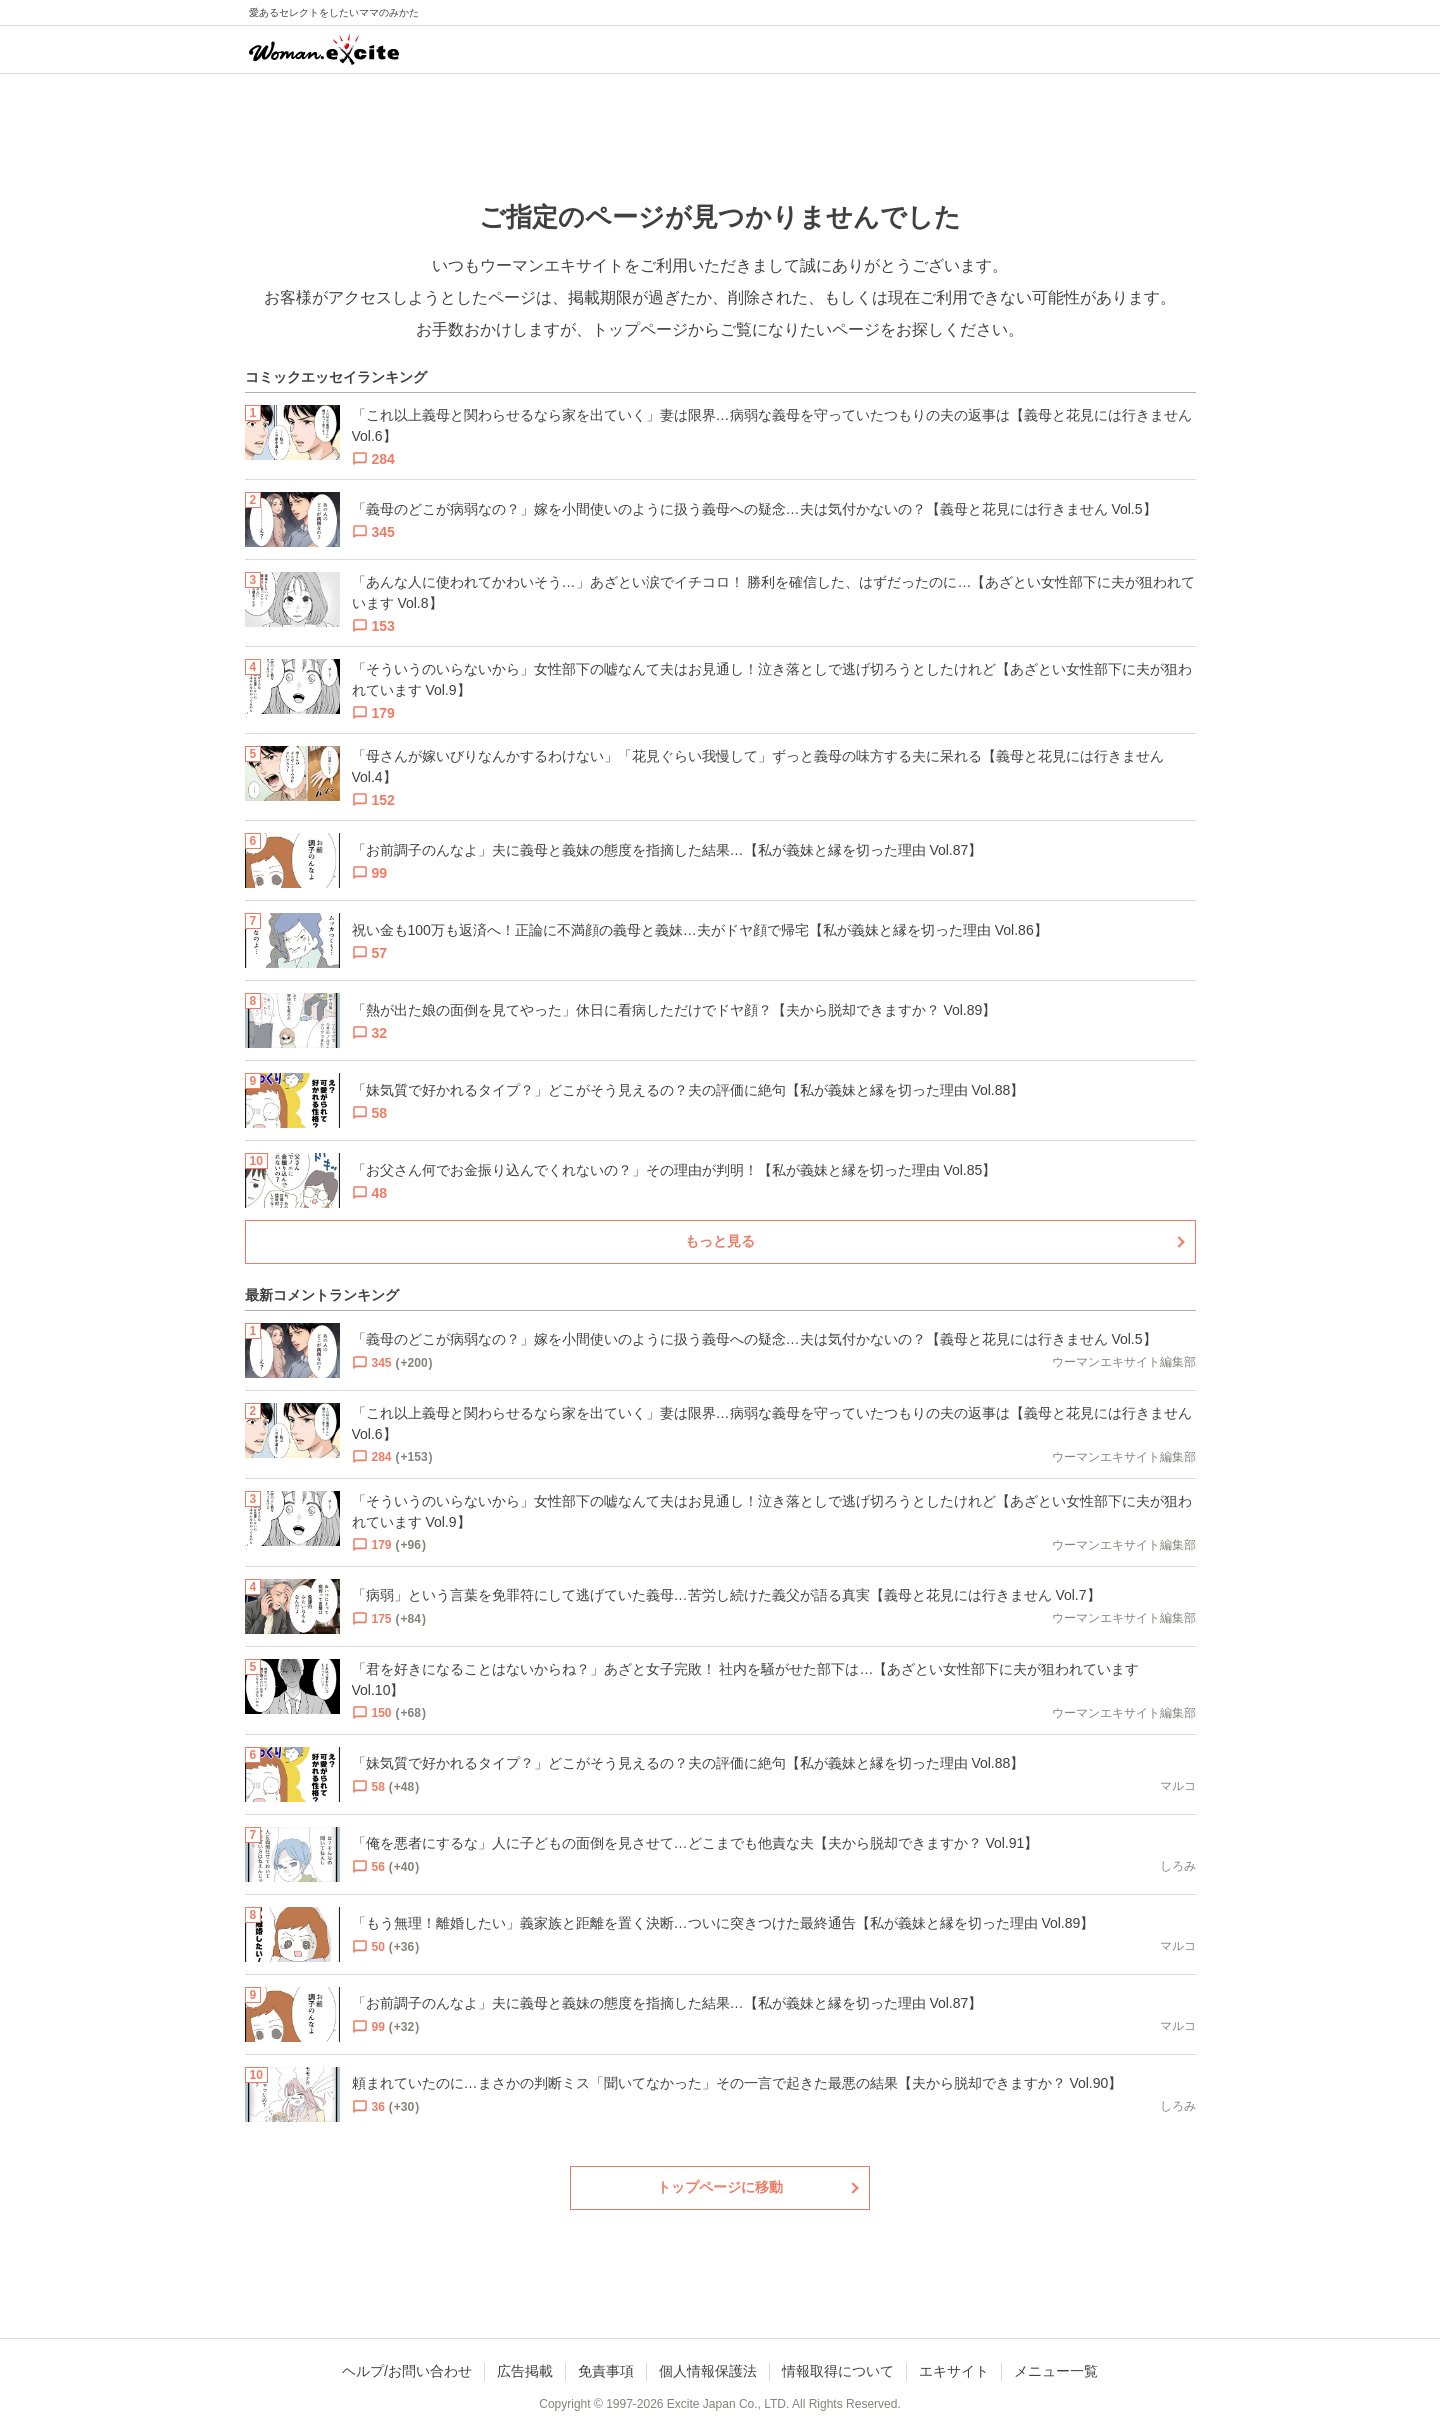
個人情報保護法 (708, 2371)
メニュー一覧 (1056, 2371)
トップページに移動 (720, 2187)
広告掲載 (525, 2371)
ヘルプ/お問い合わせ (407, 2371)
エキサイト (954, 2371)
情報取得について (838, 2371)
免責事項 (606, 2371)
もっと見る (720, 1241)
